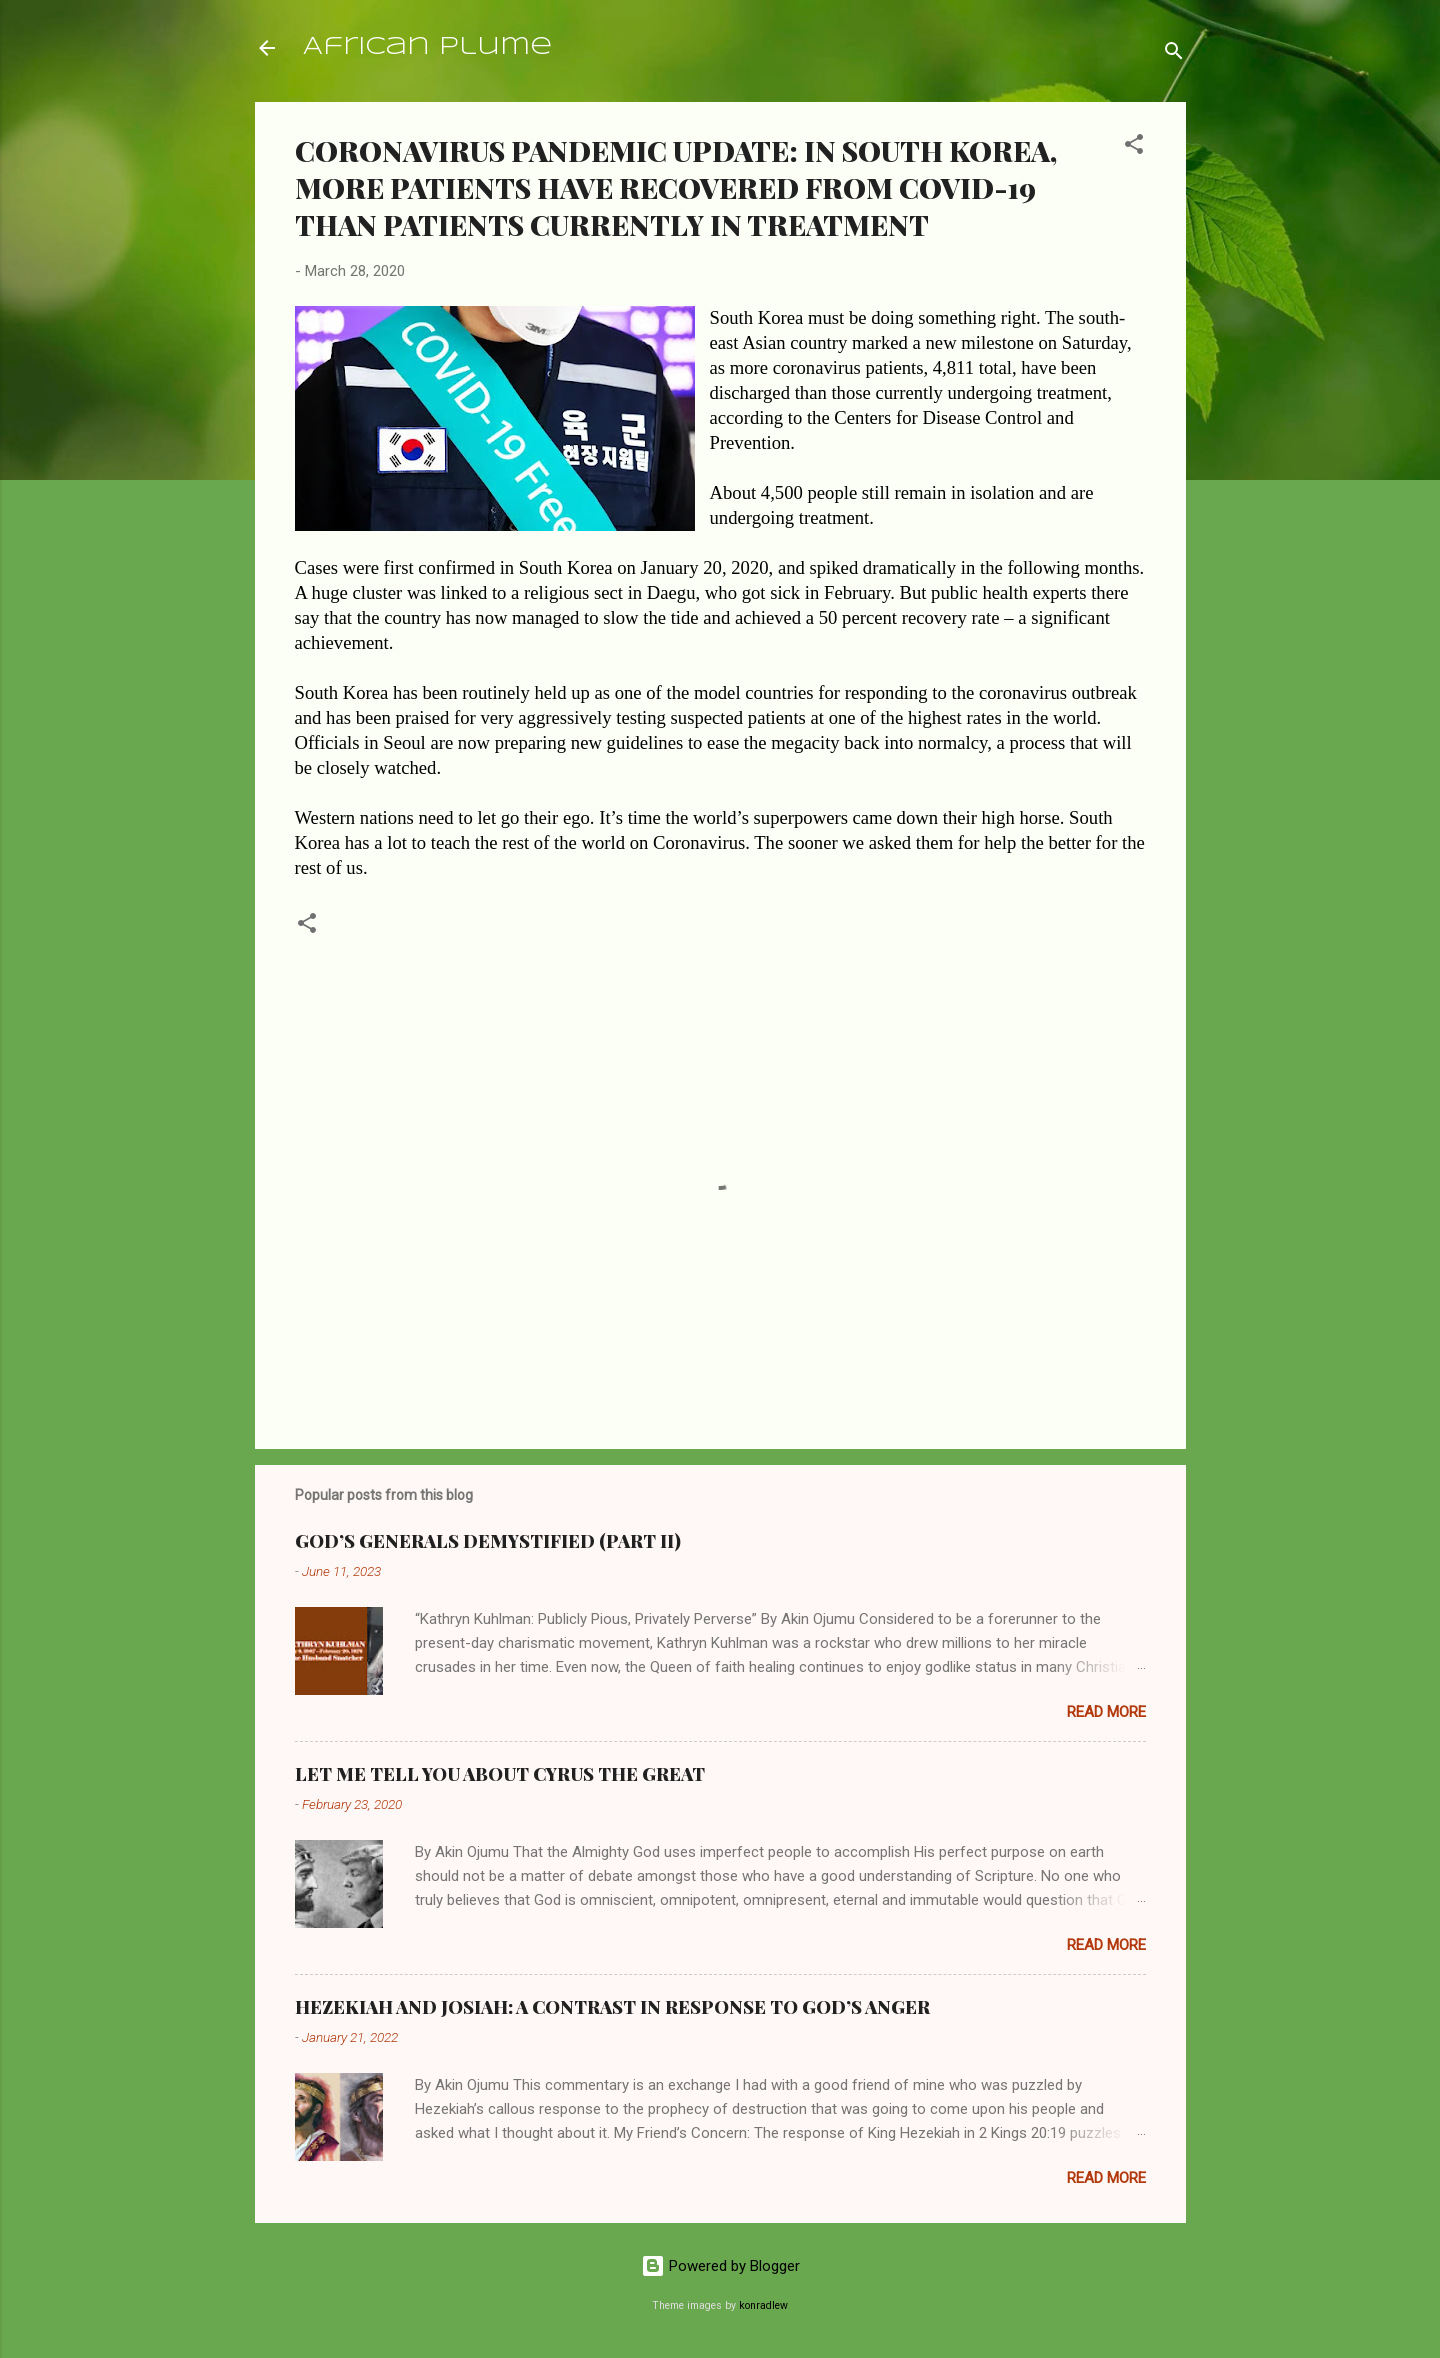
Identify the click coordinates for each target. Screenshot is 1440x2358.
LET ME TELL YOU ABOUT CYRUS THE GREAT (500, 1774)
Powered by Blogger (720, 2266)
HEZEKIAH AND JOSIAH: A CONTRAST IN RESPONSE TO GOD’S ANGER (612, 2007)
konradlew (763, 2305)
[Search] (1174, 54)
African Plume (427, 47)
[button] (1134, 147)
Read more (1106, 1712)
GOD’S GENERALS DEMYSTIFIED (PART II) (488, 1541)
